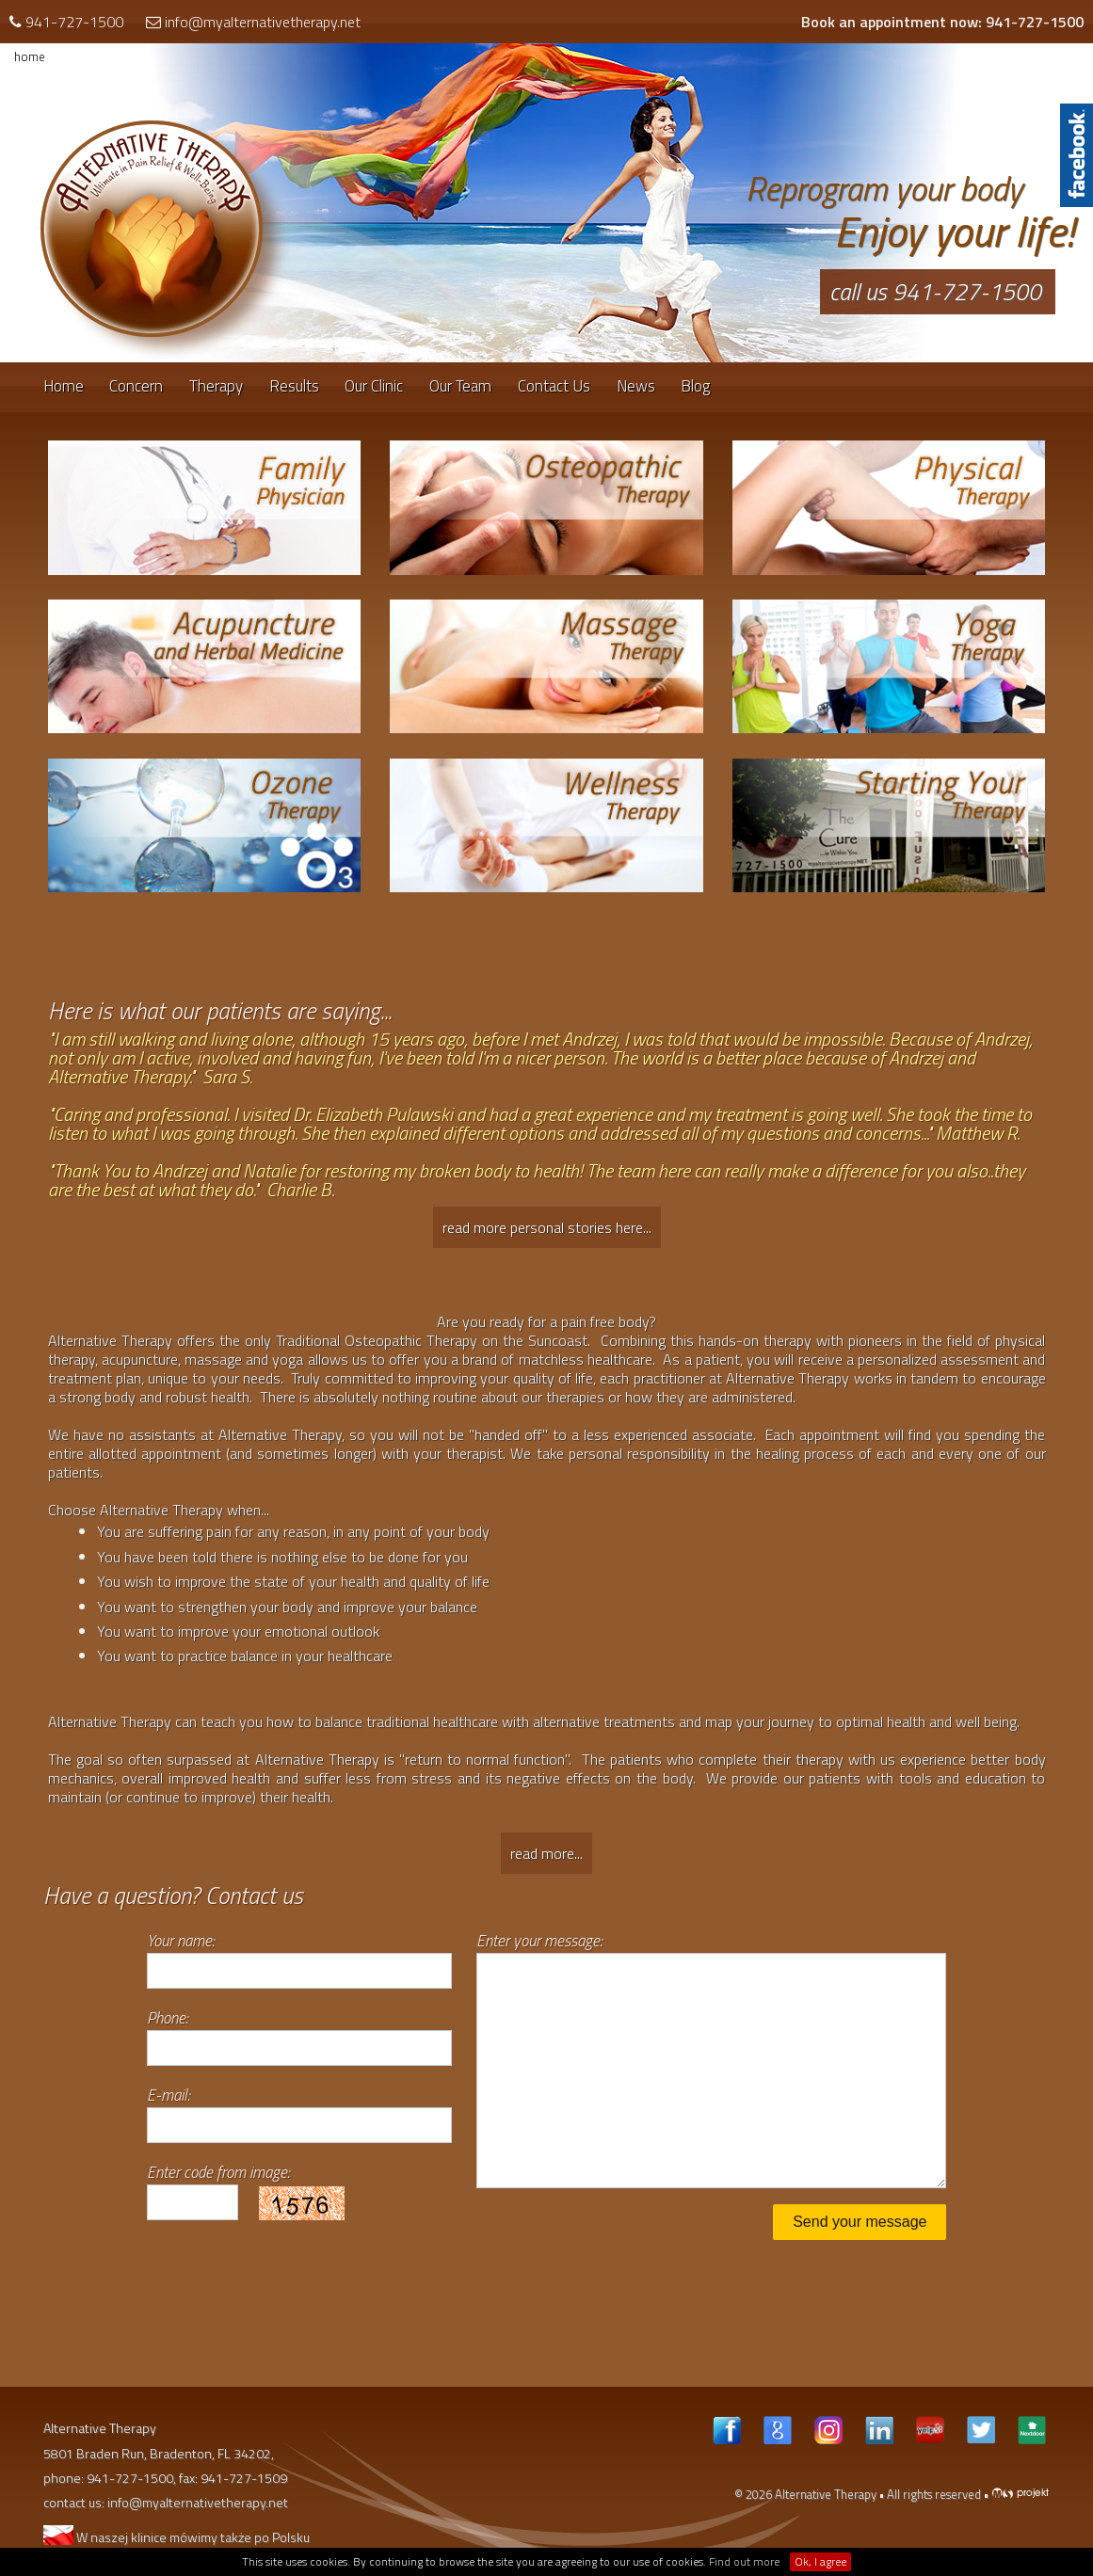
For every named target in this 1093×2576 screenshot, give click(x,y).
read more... (546, 1853)
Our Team (460, 386)
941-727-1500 (74, 21)
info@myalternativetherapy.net (263, 21)
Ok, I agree (820, 2561)
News (636, 386)
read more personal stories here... (546, 1227)
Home (63, 386)
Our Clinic (374, 386)
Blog (695, 386)
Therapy (216, 386)
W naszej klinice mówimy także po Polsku (176, 2537)
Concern (136, 386)
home (29, 56)
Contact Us (554, 386)
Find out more (744, 2561)
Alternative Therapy (825, 2494)
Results (294, 386)
